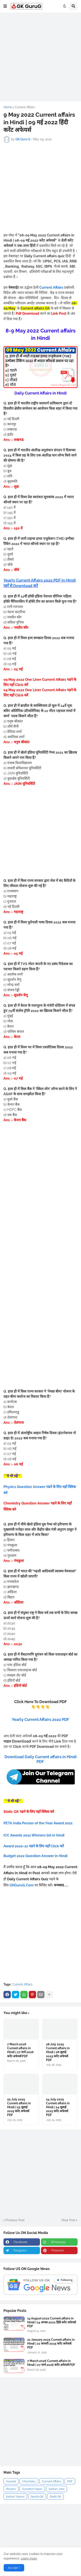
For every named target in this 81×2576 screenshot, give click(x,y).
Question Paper (32, 2489)
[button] (5, 6)
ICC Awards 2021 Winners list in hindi (34, 1835)
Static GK (55, 2496)
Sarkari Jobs (56, 2489)
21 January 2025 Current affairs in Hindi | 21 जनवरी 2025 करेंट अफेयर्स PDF (51, 2343)
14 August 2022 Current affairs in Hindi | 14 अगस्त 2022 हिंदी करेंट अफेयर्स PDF (51, 2322)
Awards (11, 2481)
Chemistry (29, 2481)
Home (7, 107)
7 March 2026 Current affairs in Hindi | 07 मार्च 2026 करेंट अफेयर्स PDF (20, 2050)
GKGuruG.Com (22, 1885)
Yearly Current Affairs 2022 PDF (40, 1719)
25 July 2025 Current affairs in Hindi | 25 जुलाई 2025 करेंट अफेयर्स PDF (19, 2107)
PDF (70, 2481)
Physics (11, 2489)
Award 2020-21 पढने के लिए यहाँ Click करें (34, 1846)
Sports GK (37, 2496)
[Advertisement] (40, 57)
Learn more (29, 2558)
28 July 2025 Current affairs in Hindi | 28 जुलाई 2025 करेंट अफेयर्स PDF (58, 2052)
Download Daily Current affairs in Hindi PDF (41, 1759)
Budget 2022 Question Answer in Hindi (35, 1856)
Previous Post (15, 2220)
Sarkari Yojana (15, 2496)
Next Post (68, 2220)
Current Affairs (25, 107)
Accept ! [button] (14, 2567)
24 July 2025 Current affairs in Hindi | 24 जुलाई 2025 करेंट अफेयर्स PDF (58, 2107)
